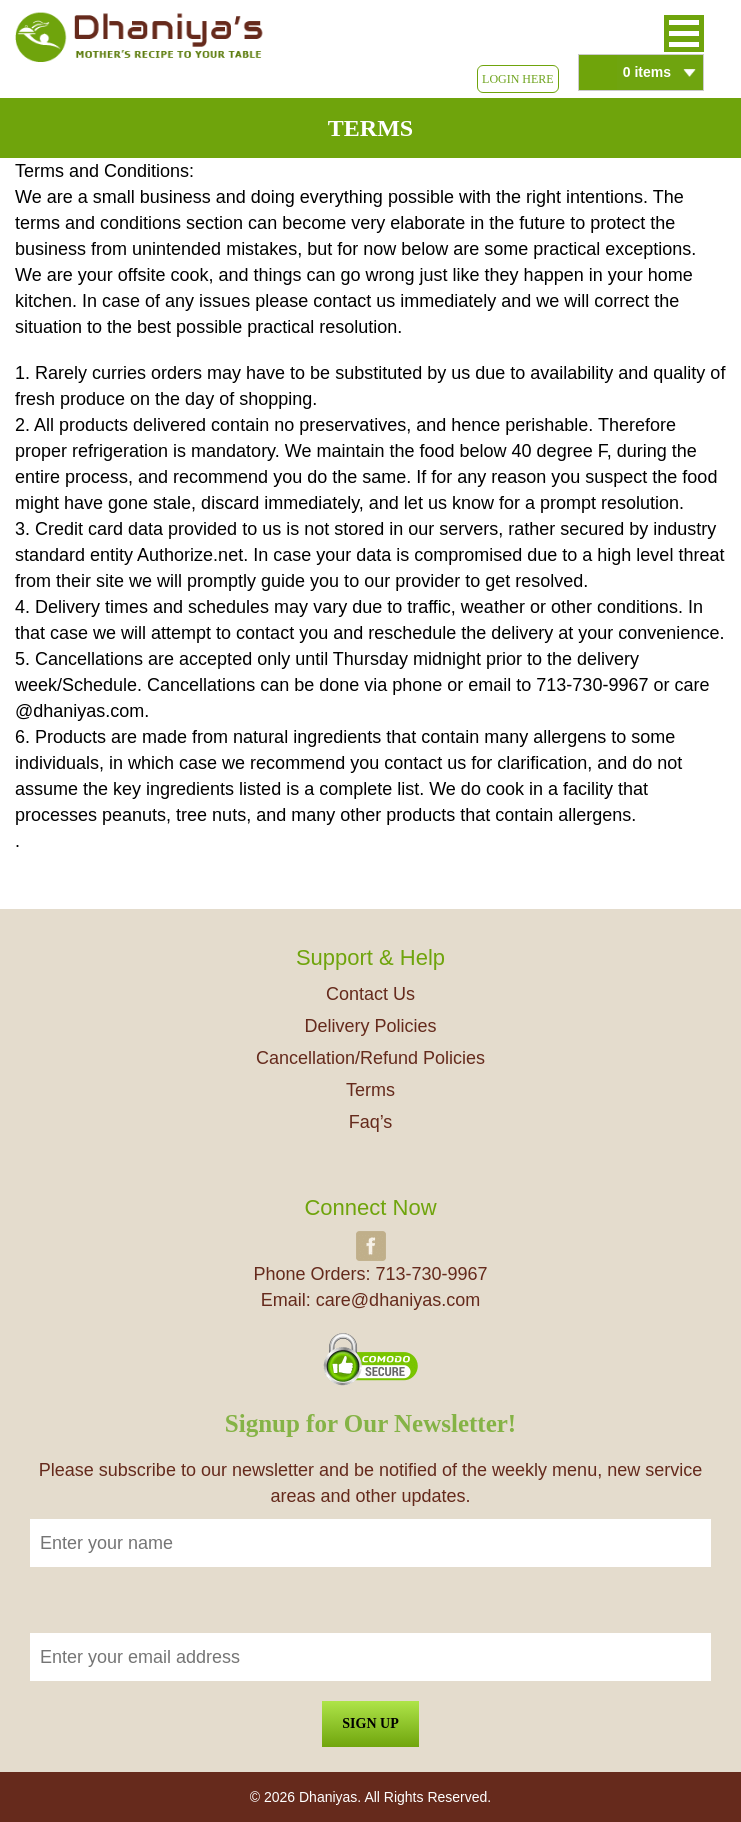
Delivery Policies (370, 1026)
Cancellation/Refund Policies (370, 1058)
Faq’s (371, 1122)
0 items (647, 72)
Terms (370, 1090)
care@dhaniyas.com (398, 1300)
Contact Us (370, 994)
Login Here (518, 79)
